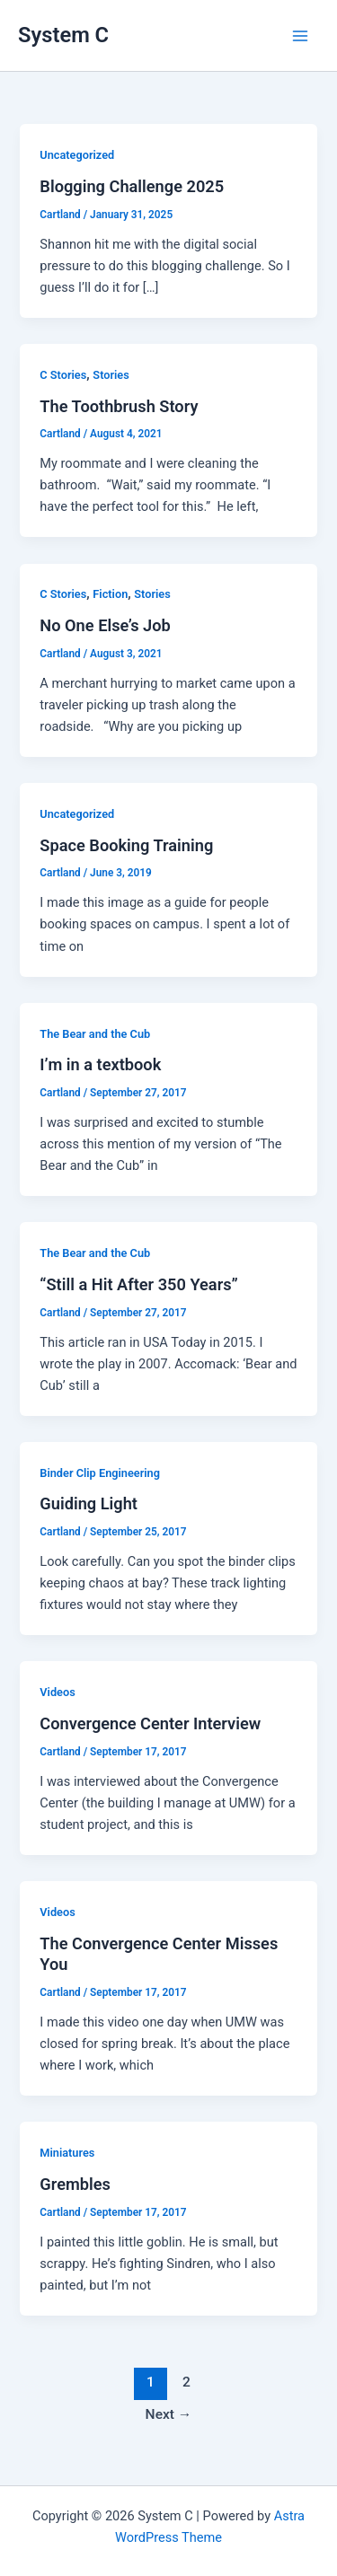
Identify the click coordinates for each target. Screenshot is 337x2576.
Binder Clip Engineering (100, 1473)
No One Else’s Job (105, 625)
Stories (111, 375)
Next (169, 2414)
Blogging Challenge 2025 (132, 186)
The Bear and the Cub (95, 1034)
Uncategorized (77, 155)
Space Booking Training (126, 845)
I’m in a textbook (100, 1064)
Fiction (110, 594)
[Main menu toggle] (300, 36)
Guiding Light (88, 1503)
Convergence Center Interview (150, 1723)
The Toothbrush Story (119, 406)
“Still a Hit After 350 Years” (138, 1284)
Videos (57, 1692)
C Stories (63, 375)
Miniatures (67, 2152)
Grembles (75, 2184)
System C (63, 35)
